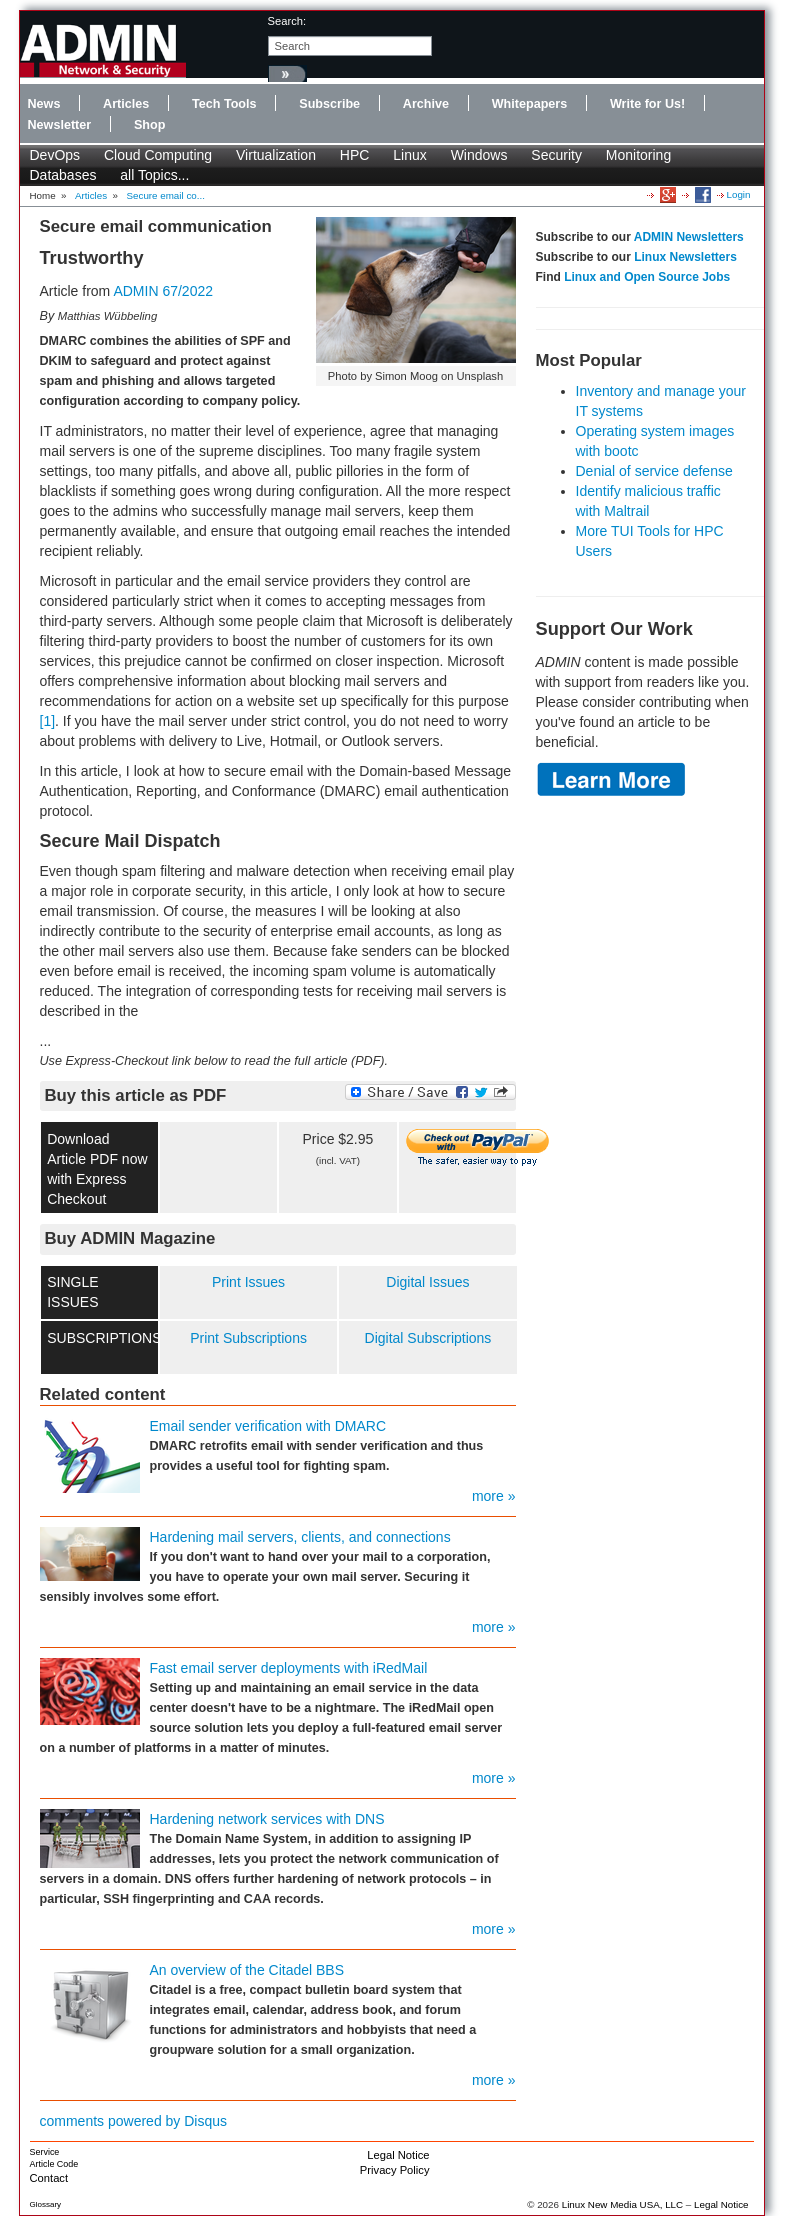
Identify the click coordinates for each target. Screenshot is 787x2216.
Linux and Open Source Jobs (647, 277)
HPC (355, 155)
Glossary (46, 2204)
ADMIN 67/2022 (163, 291)
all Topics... (154, 175)
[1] (48, 721)
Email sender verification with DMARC (268, 1426)
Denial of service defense (654, 471)
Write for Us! (647, 104)
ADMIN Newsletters (689, 237)
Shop (149, 125)
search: (287, 21)
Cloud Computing (158, 155)
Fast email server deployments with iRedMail (289, 1668)
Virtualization (276, 155)
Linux (409, 155)
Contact (49, 2178)
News (44, 104)
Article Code (54, 2164)
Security (556, 155)
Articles (126, 104)
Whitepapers (530, 104)
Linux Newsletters (685, 257)
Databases (63, 175)
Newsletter (60, 125)
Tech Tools (224, 104)
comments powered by (134, 2121)
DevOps (55, 155)
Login (739, 194)
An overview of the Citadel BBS (247, 1970)
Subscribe (329, 104)
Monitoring (638, 155)
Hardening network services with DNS (267, 1819)
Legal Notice (398, 2155)
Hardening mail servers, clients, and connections (300, 1537)
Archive (426, 104)
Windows (479, 155)
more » (494, 1496)
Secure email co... (166, 195)
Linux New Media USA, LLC (622, 2204)
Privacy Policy (395, 2170)
